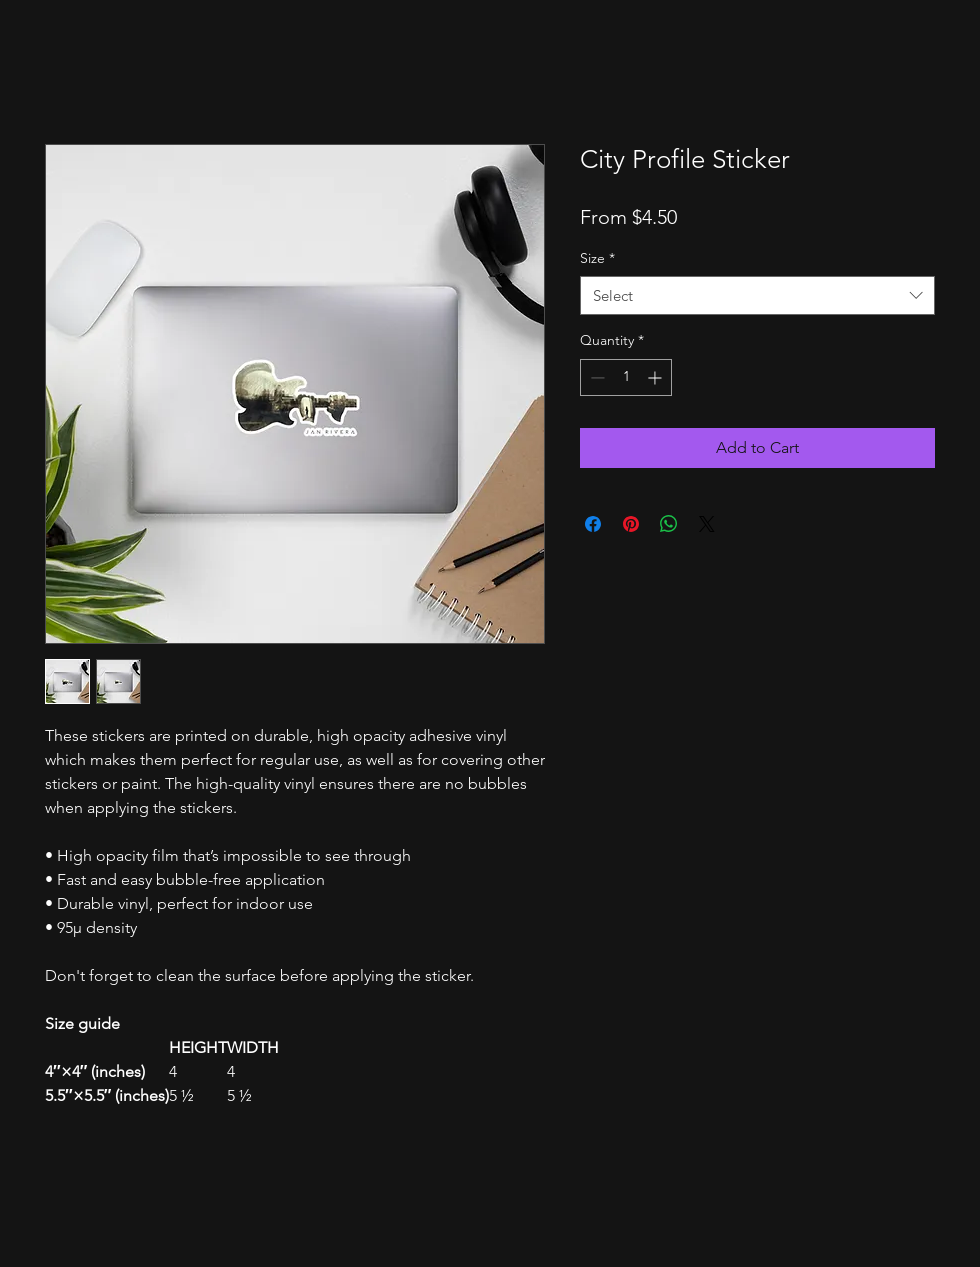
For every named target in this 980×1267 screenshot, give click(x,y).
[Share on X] (707, 524)
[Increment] (656, 377)
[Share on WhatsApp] (669, 524)
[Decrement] (595, 377)
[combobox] (757, 295)
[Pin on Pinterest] (631, 524)
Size (597, 258)
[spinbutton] (626, 377)
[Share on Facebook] (593, 524)
